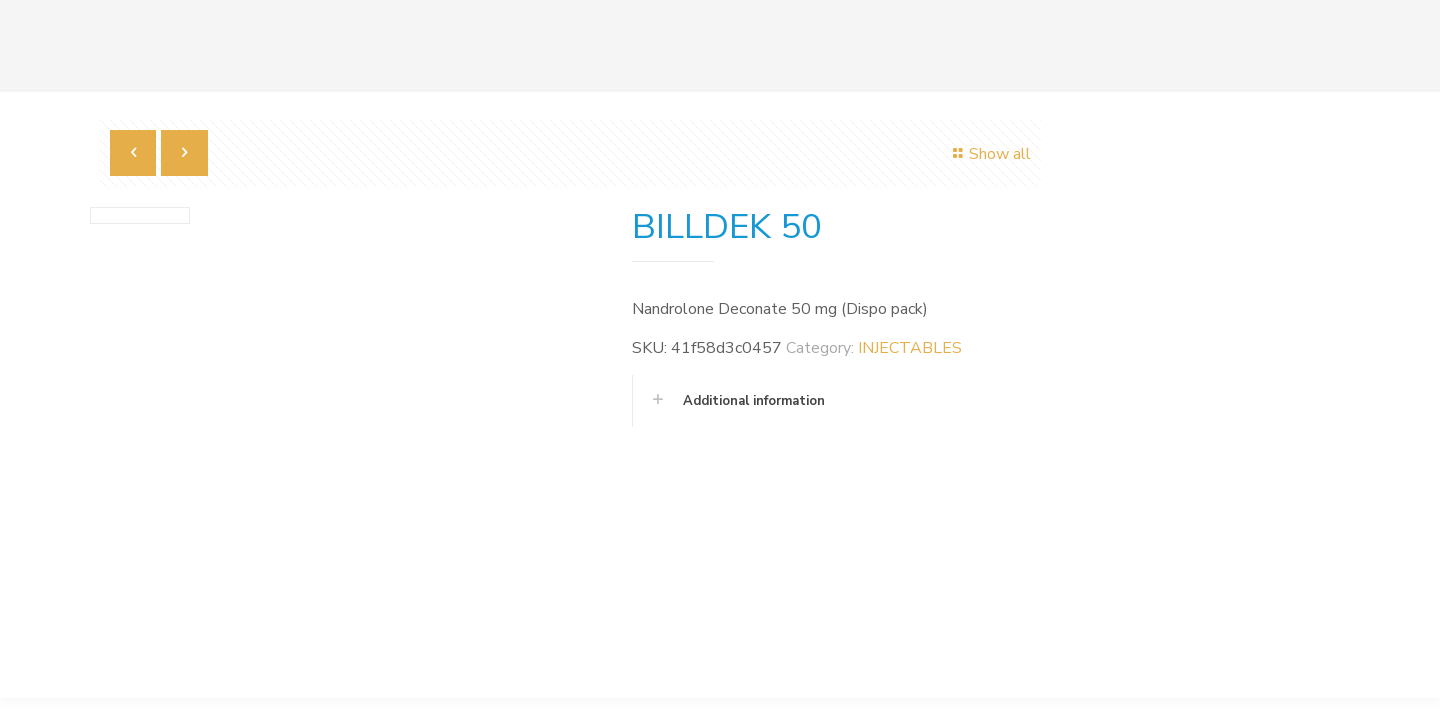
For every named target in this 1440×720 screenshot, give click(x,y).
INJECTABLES (910, 348)
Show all (989, 154)
